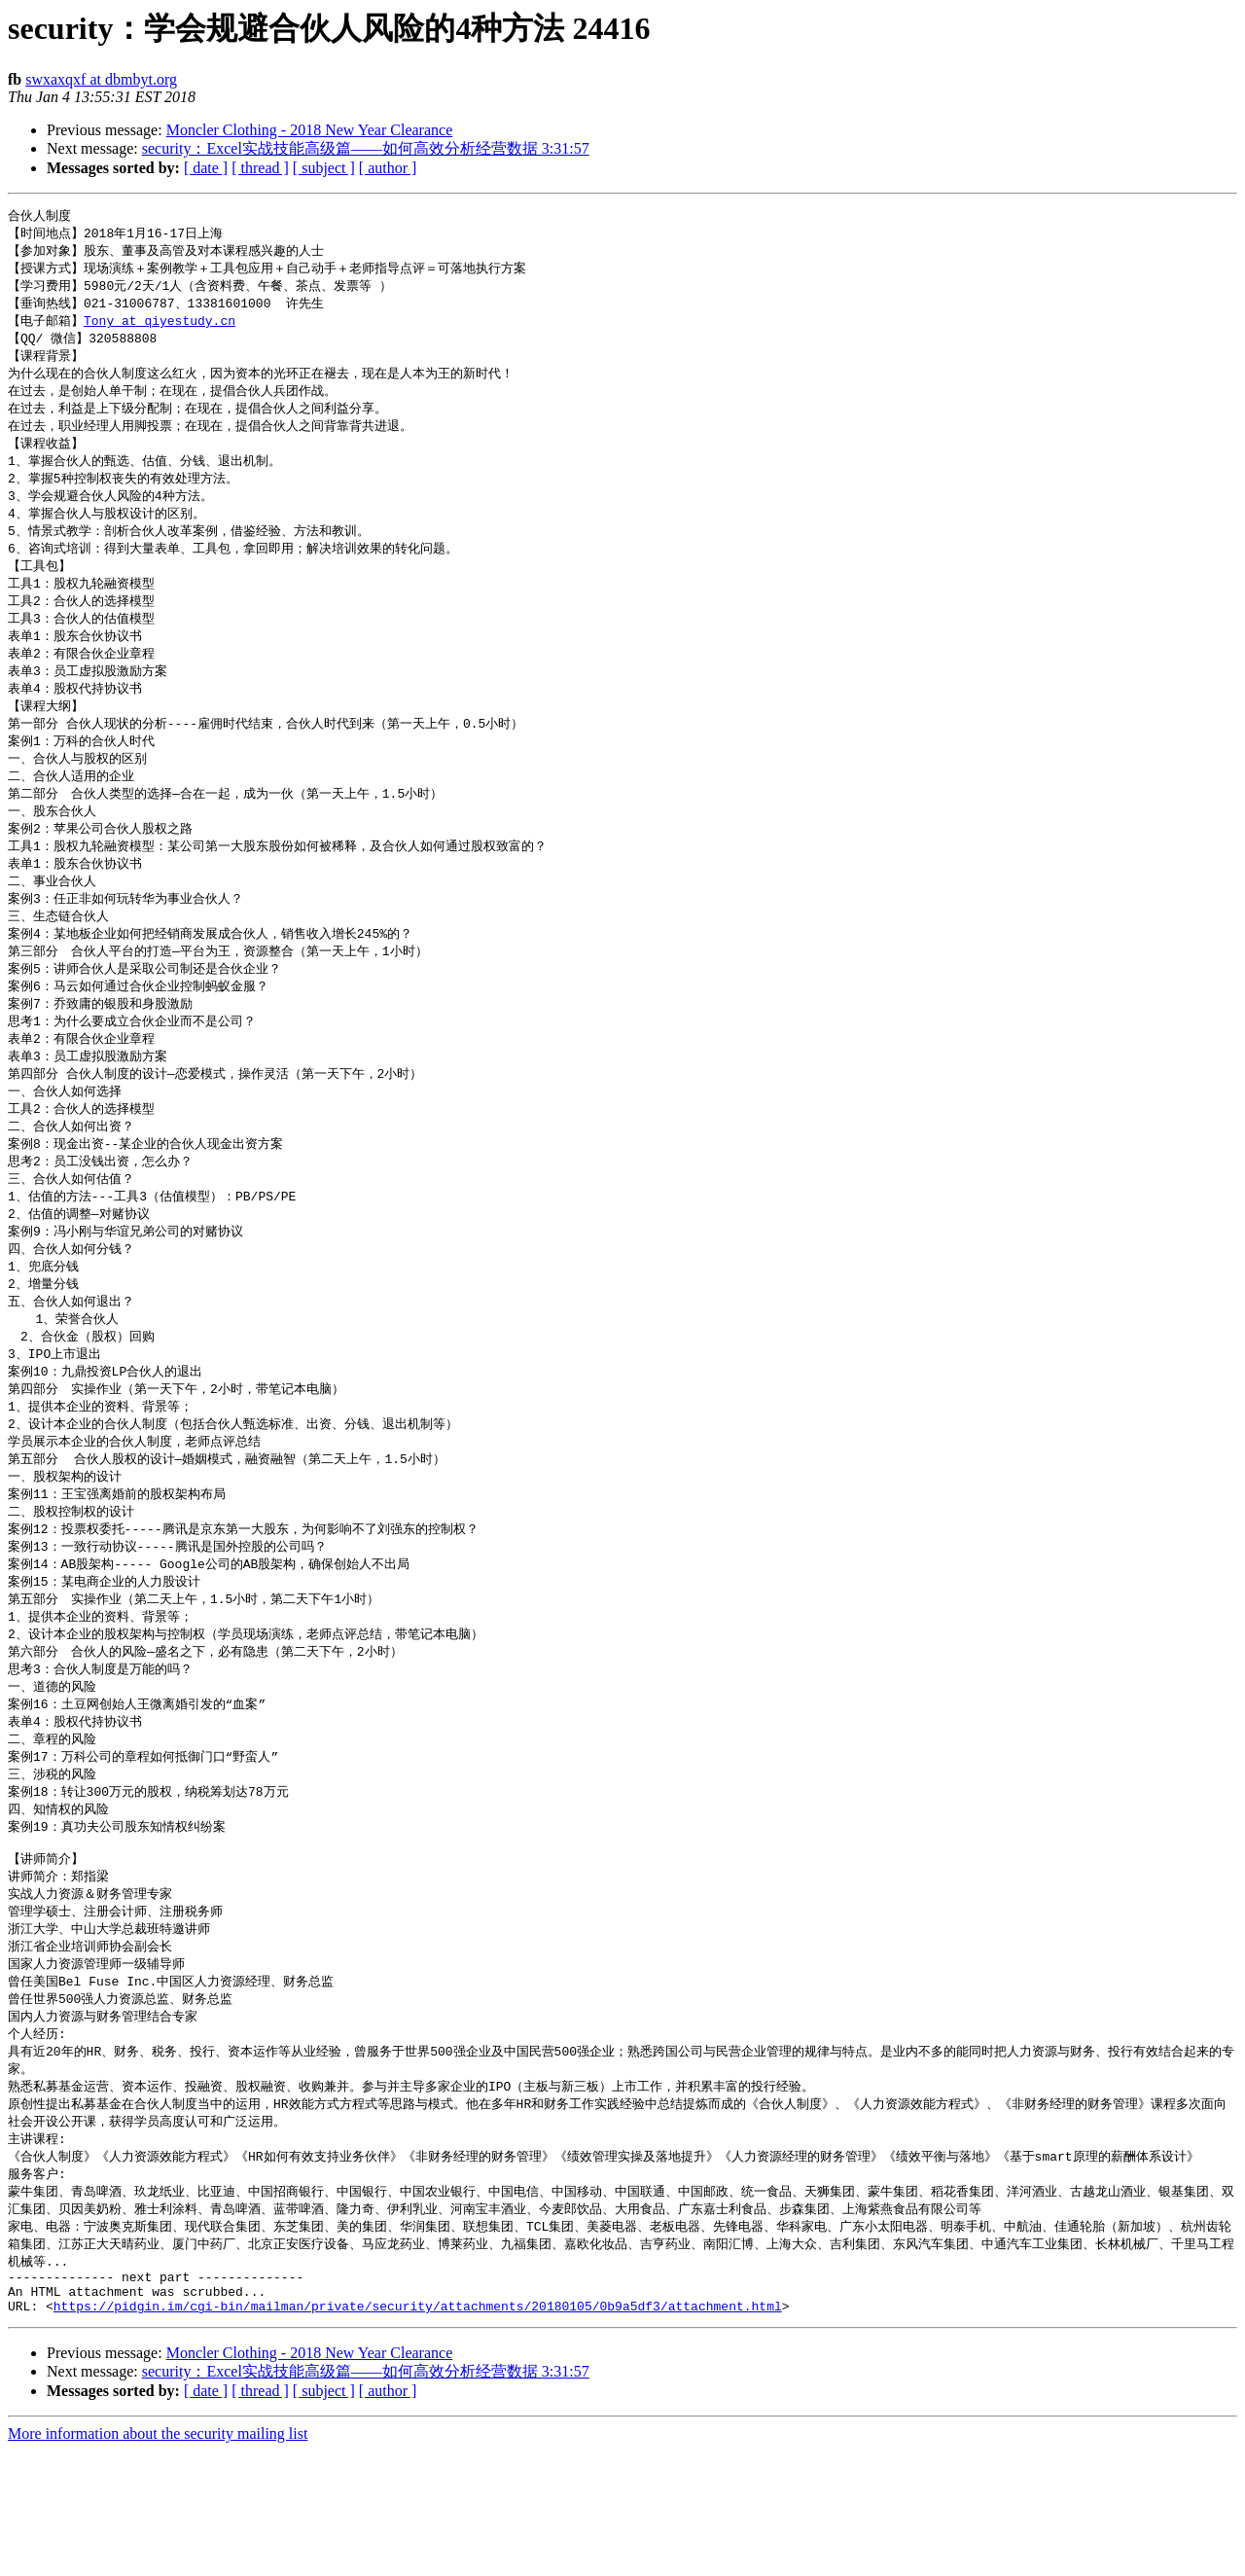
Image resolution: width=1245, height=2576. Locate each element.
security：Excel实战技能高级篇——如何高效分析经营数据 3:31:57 (365, 148)
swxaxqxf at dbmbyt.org (101, 79)
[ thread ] (260, 168)
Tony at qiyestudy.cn (159, 327)
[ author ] (388, 168)
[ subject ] (324, 168)
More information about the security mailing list (157, 2559)
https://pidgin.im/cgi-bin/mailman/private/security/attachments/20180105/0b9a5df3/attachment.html (417, 2431)
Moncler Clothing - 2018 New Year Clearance (309, 130)
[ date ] (206, 168)
